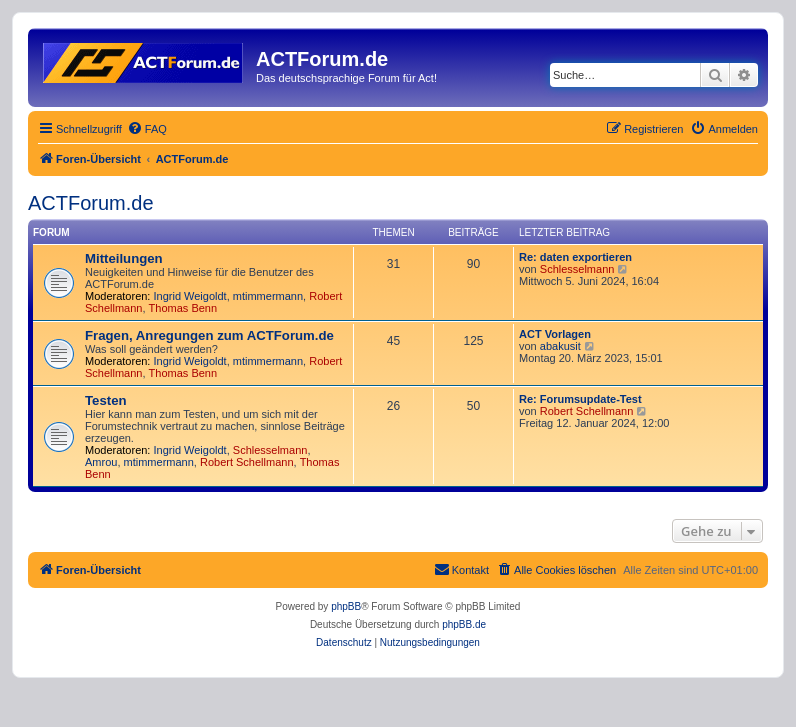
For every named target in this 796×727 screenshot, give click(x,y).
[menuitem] (147, 129)
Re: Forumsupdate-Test (580, 399)
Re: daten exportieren (575, 257)
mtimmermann (268, 296)
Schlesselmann (577, 269)
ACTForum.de (91, 203)
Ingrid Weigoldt (190, 296)
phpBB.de (464, 624)
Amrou (101, 462)
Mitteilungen (124, 258)
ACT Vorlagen (555, 334)
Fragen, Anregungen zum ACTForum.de (209, 335)
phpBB (346, 606)
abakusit (560, 346)
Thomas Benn (183, 308)
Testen (106, 400)
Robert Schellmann (247, 462)
